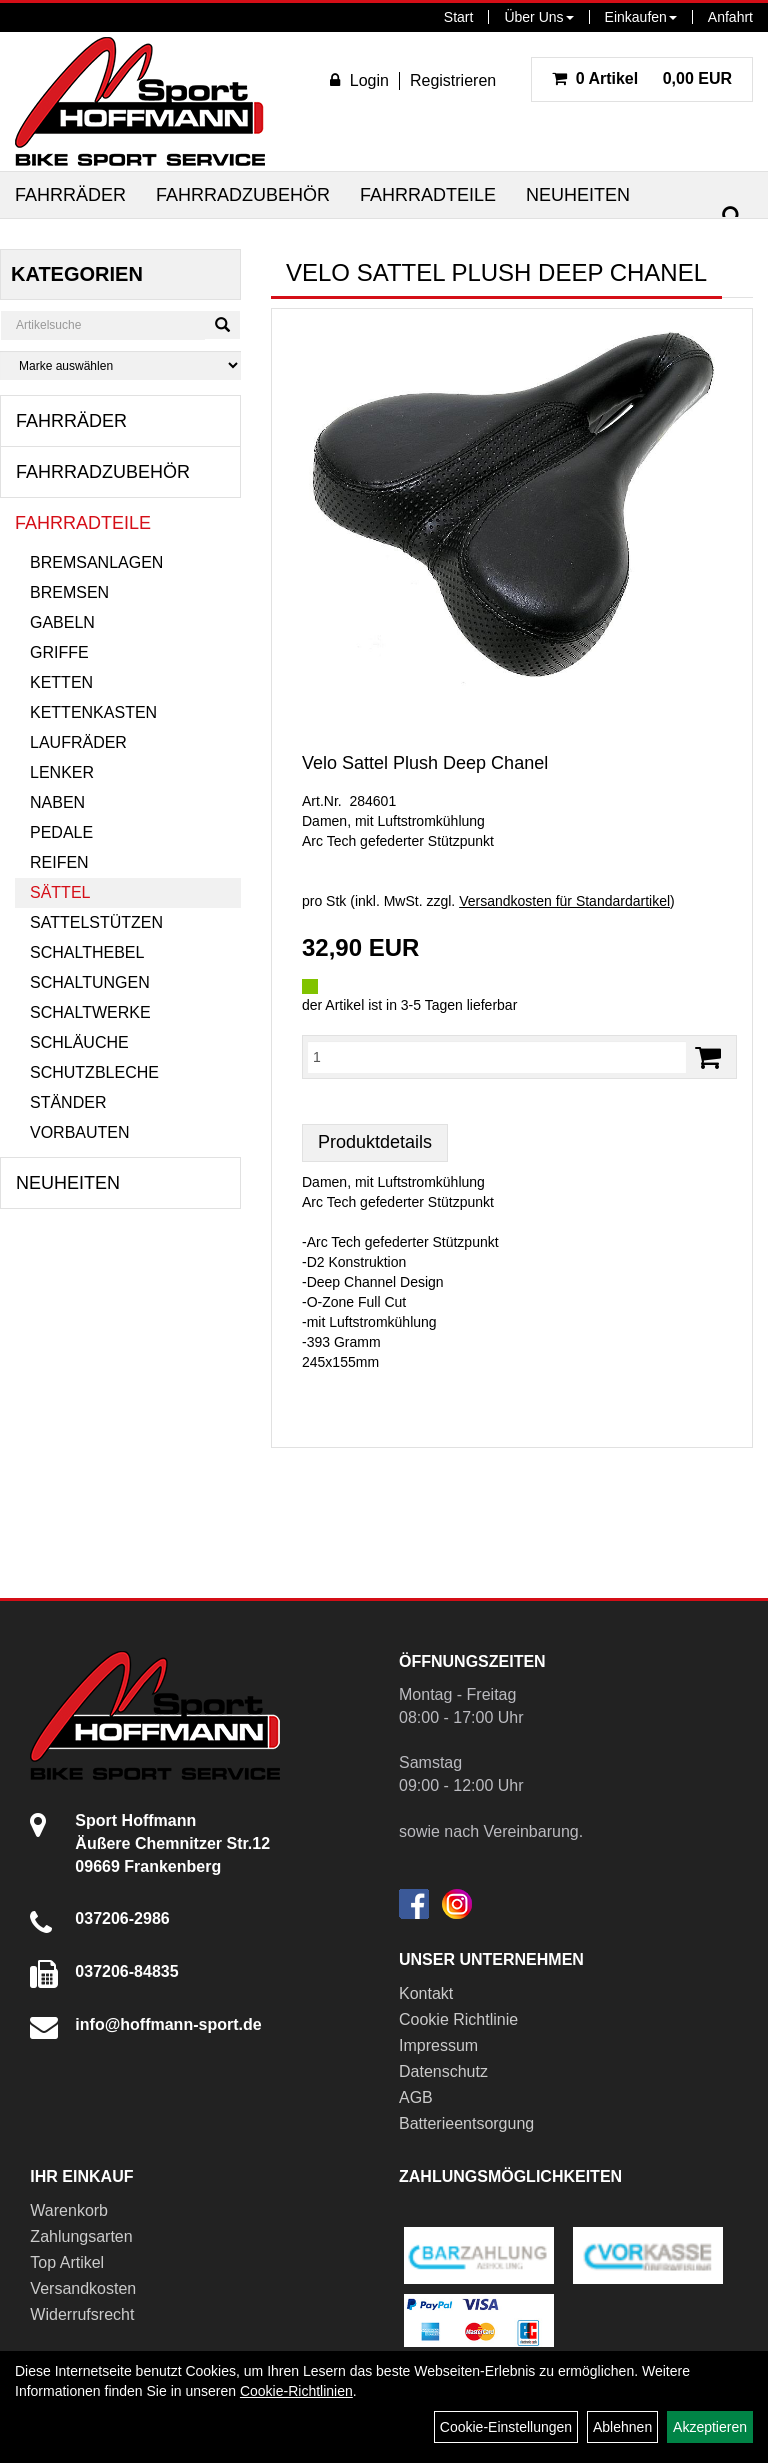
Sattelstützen (96, 922)
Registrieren (453, 80)
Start (459, 17)
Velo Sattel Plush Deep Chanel (425, 763)
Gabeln (62, 622)
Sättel (60, 892)
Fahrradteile (428, 195)
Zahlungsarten (81, 2236)
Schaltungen (90, 982)
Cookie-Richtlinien (296, 2391)
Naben (57, 802)
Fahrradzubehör (243, 195)
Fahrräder (70, 195)
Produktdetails (375, 1142)
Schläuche (79, 1042)
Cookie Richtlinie (458, 2019)
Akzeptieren (710, 2427)
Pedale (61, 832)
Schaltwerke (90, 1012)
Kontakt (426, 1993)
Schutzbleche (94, 1072)
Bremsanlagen (96, 562)
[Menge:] (497, 1057)
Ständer (68, 1102)
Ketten (61, 682)
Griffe (59, 652)
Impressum (438, 2045)
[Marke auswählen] (120, 365)
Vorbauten (80, 1132)
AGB (416, 2097)
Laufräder (78, 742)
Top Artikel (67, 2262)
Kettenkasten (93, 712)
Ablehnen (622, 2427)
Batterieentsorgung (466, 2123)
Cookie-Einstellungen (506, 2427)
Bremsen (69, 592)
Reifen (59, 862)
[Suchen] (732, 216)
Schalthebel (87, 952)
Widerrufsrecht (82, 2314)
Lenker (62, 772)
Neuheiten (578, 195)
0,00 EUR (642, 78)
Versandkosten (83, 2288)
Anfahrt (730, 17)
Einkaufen (641, 17)
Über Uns (538, 17)
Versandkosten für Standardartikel (564, 901)
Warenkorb (69, 2210)
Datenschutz (443, 2071)
